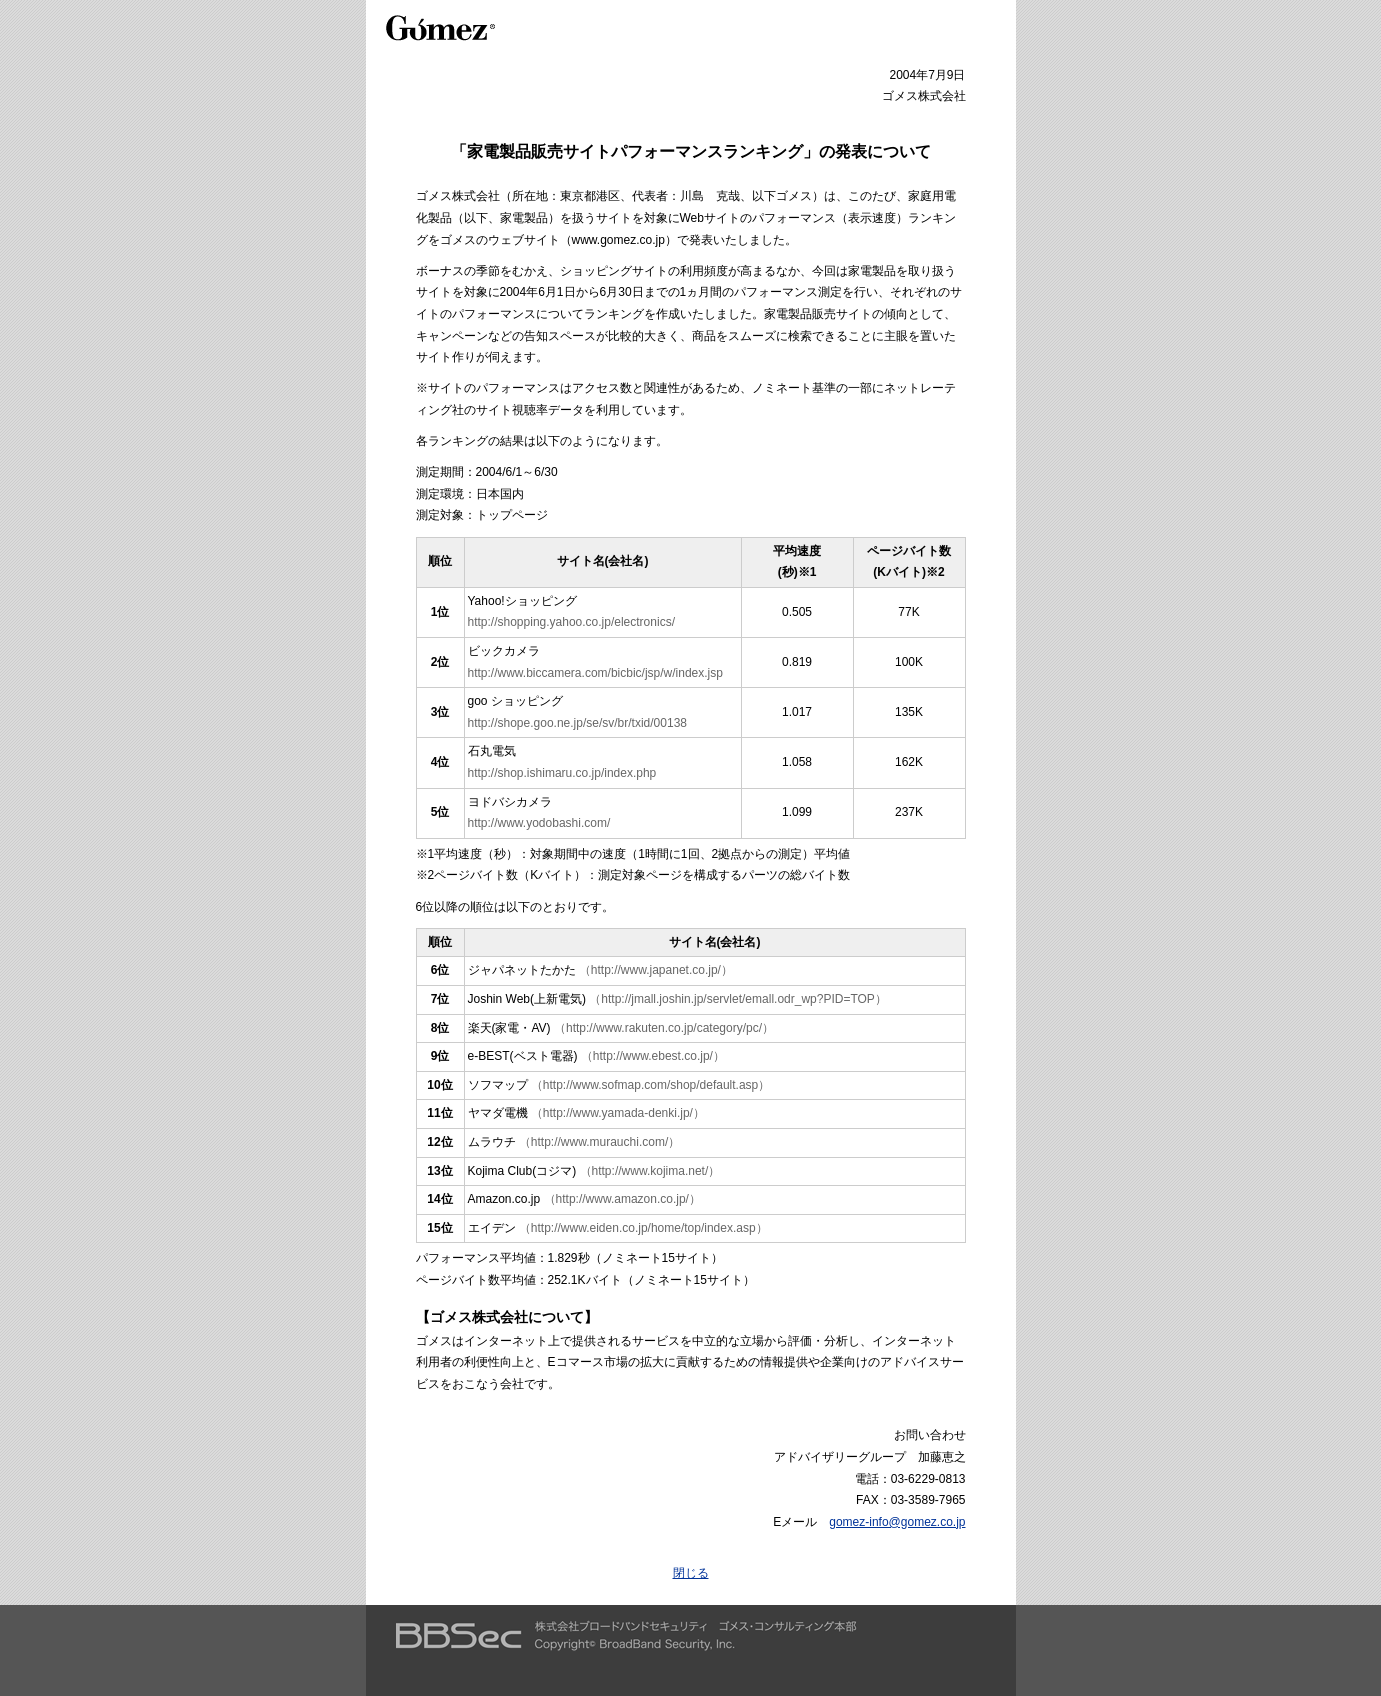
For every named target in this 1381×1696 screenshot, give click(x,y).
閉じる (691, 1573)
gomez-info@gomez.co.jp (897, 1522)
